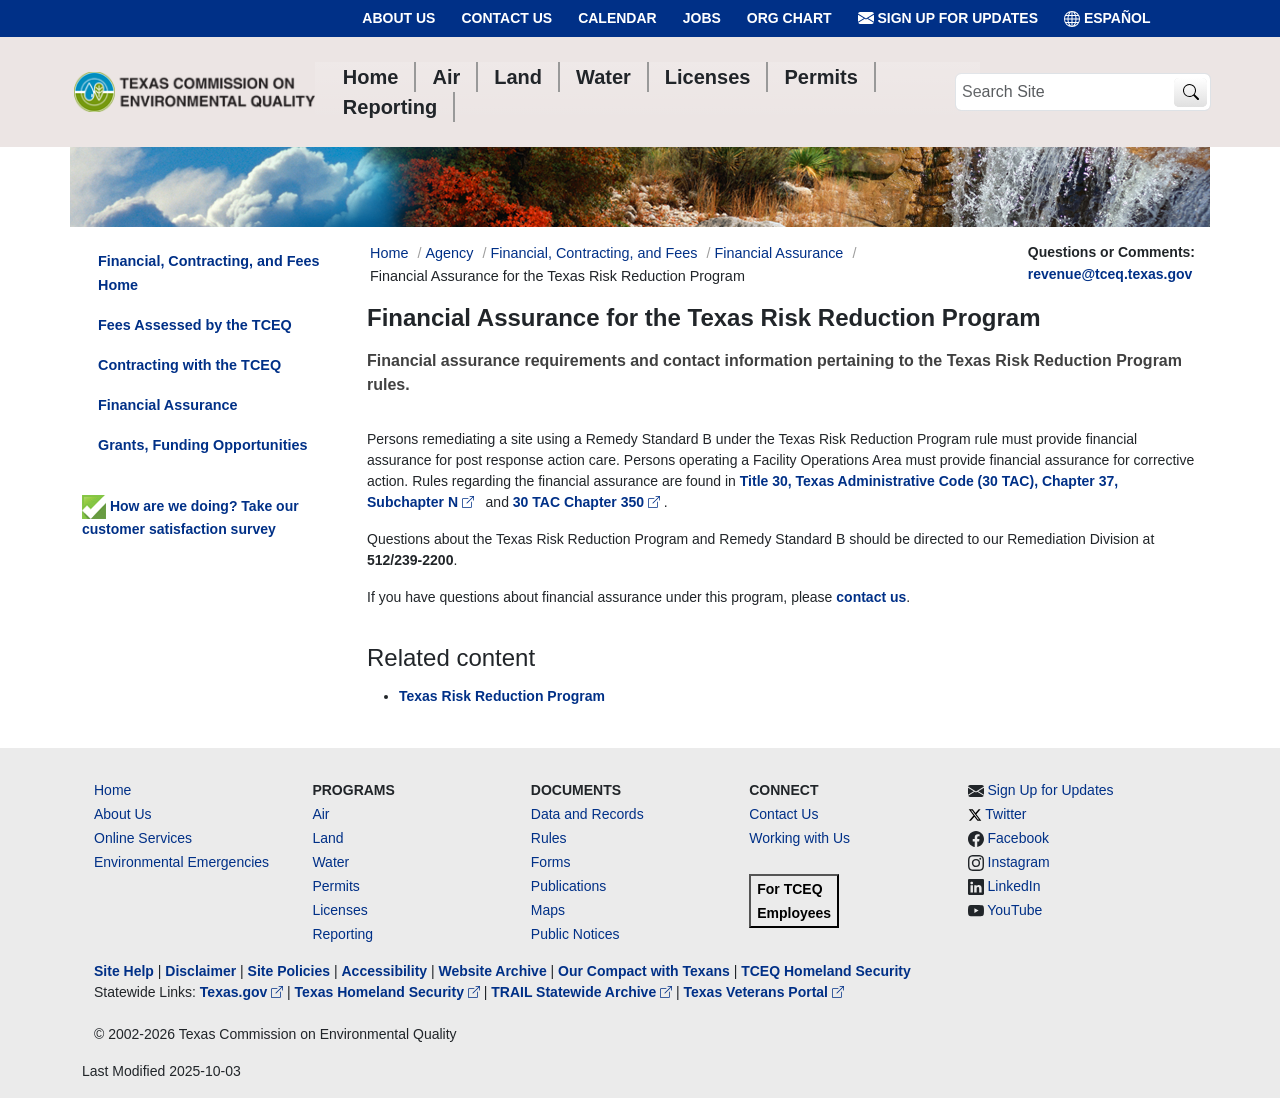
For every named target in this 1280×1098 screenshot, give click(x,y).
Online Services (143, 838)
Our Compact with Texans (644, 971)
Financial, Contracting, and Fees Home (209, 273)
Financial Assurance (779, 253)
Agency (449, 253)
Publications (569, 886)
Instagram (1019, 862)
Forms (551, 862)
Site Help (124, 971)
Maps (548, 910)
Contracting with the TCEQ (189, 365)
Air (320, 814)
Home (112, 790)
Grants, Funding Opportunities (202, 445)
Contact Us (506, 18)
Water (330, 862)
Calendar (617, 18)
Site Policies (289, 971)
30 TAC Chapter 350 (588, 502)
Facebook (1018, 838)
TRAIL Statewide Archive (583, 992)
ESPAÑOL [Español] (1107, 18)
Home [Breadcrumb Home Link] (389, 253)
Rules (549, 838)
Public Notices (575, 934)
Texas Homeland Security (389, 992)
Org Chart (789, 18)
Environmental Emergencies (181, 862)
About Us (398, 18)
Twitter (1005, 814)
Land (327, 838)
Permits (335, 886)
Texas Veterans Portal (764, 992)
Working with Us (799, 838)
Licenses (339, 910)
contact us (871, 597)
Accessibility (386, 971)
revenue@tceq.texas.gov (1110, 274)
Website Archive (493, 971)
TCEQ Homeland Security (826, 971)
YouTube (1014, 910)
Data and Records (587, 814)
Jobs (702, 18)
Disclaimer (200, 971)
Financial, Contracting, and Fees (593, 253)
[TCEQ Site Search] (1190, 92)
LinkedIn (1014, 886)
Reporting (342, 934)
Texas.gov (243, 992)
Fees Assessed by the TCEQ (195, 325)
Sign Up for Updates (948, 18)
